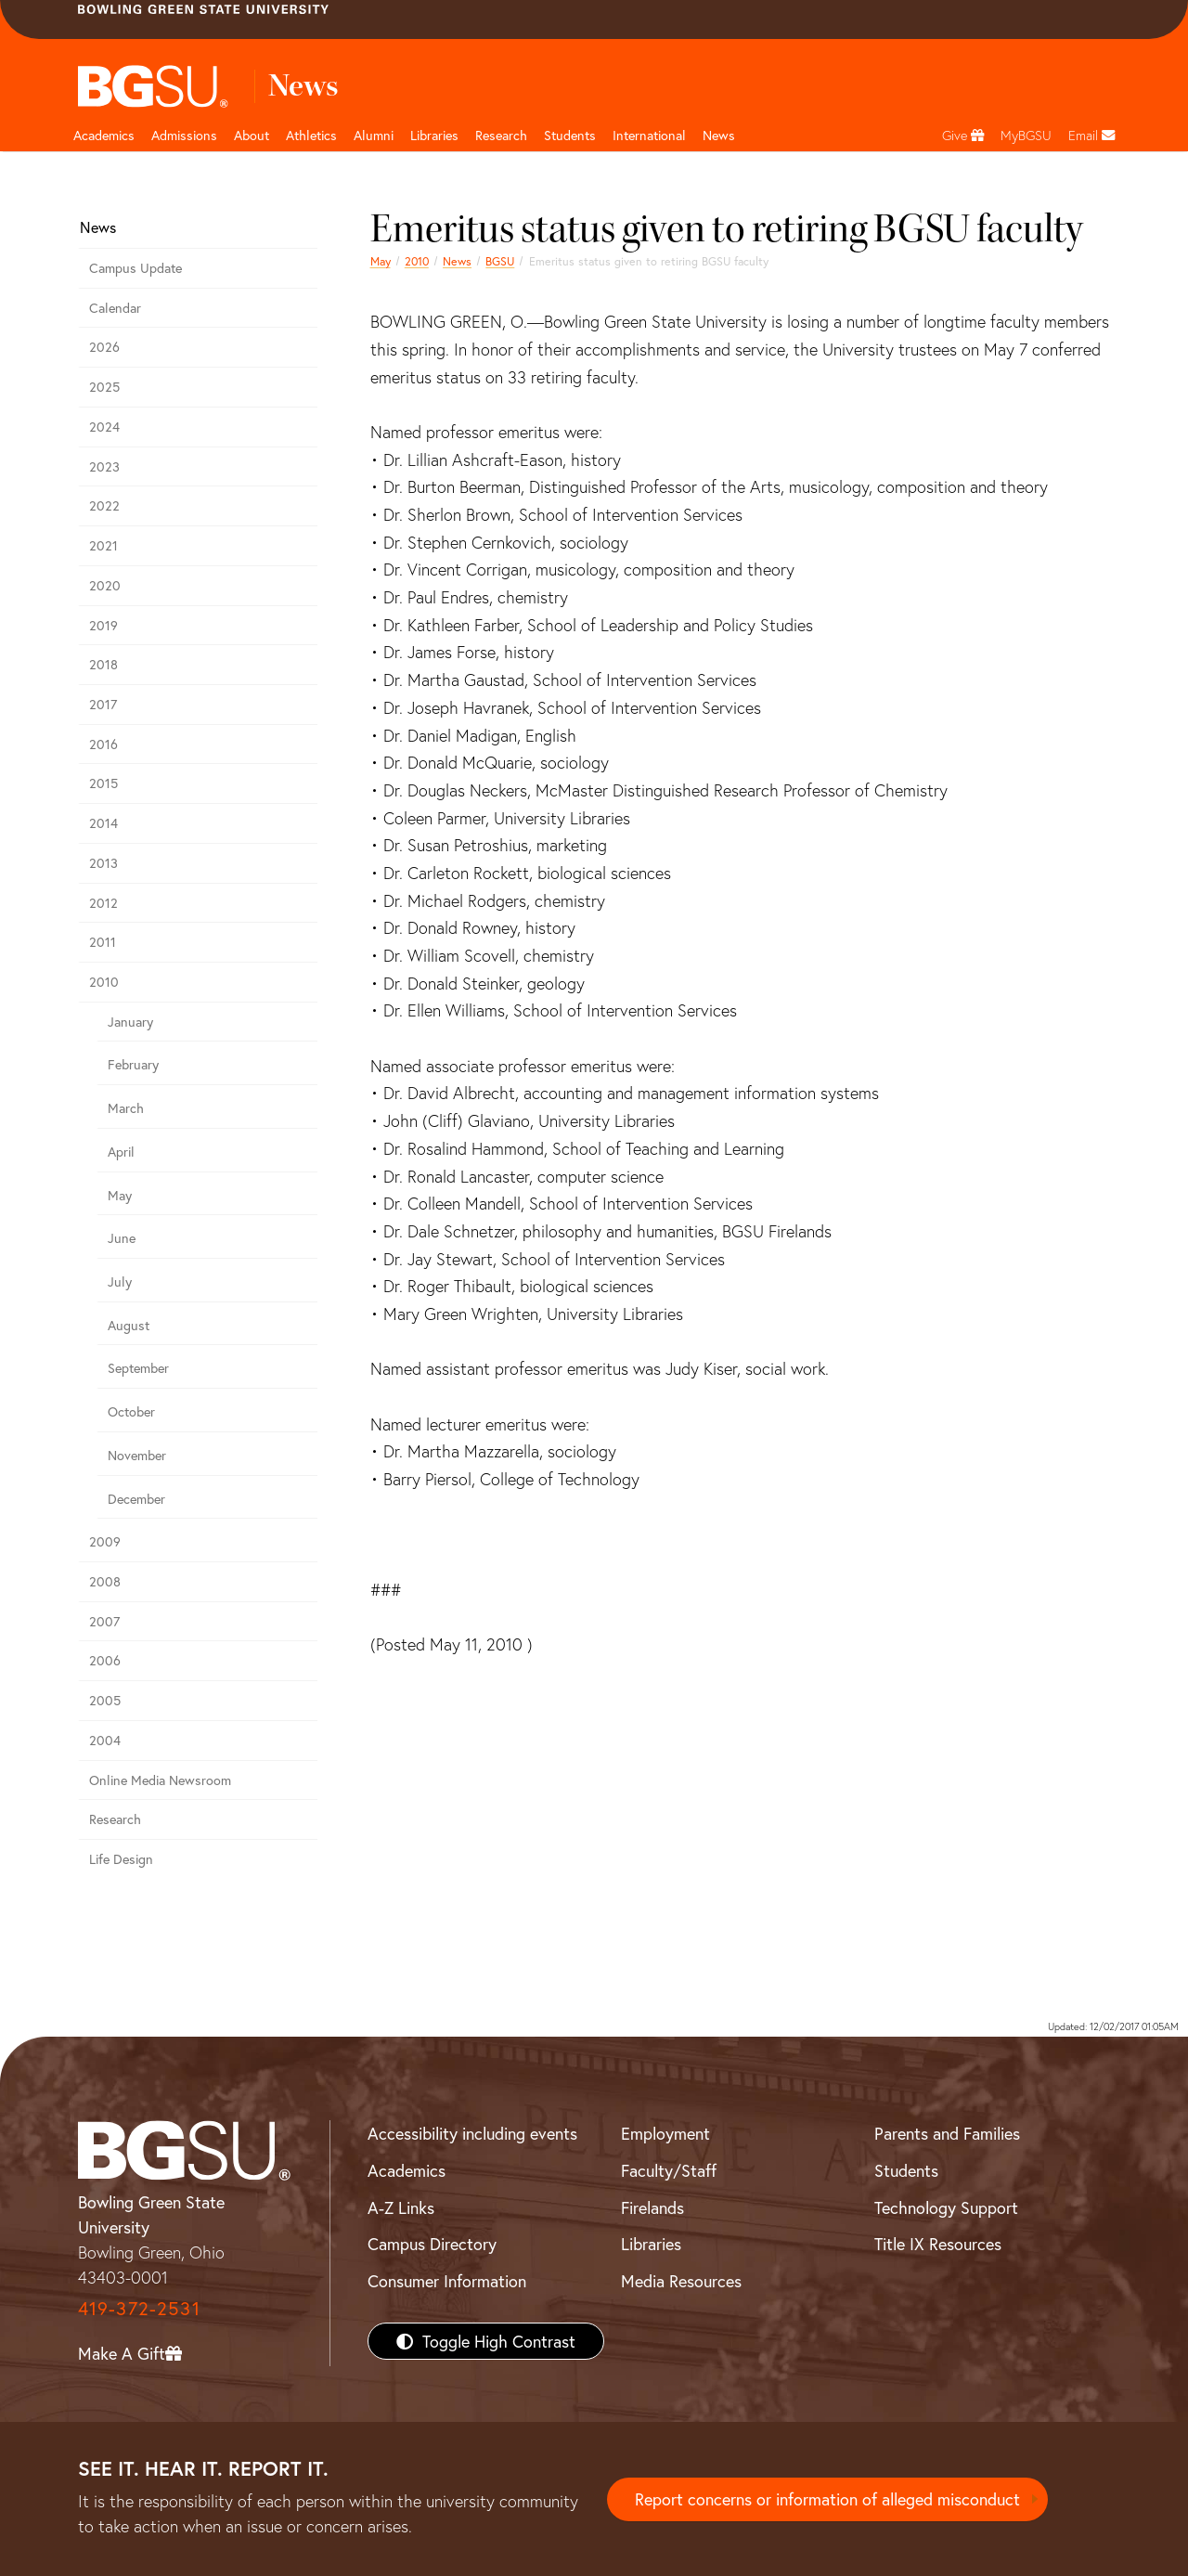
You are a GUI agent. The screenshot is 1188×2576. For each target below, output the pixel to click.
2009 (105, 1541)
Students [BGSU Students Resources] (906, 2170)
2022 (104, 505)
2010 (417, 260)
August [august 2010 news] (128, 1325)
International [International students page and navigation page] (649, 135)
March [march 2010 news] (126, 1108)
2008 (105, 1581)
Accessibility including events (472, 2133)
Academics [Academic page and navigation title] (104, 135)
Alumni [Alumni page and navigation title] (374, 135)
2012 (103, 903)
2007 (104, 1621)
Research (115, 1819)
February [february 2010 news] (133, 1064)
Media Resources (681, 2281)
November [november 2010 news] (137, 1455)
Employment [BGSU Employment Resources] (665, 2133)
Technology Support (946, 2207)
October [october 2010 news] (131, 1411)
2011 (102, 942)
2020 (105, 585)
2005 (105, 1700)
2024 (104, 426)
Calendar (115, 308)
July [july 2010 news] (120, 1281)
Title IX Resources (937, 2244)
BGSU (499, 260)
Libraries (434, 135)
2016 (103, 744)
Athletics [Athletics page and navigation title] (311, 135)
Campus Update (135, 268)
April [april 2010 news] (121, 1151)
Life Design (121, 1859)
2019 (103, 625)
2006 (105, 1660)
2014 (103, 823)
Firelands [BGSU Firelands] (652, 2207)
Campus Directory (432, 2244)
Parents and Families (947, 2133)
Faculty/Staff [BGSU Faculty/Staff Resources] (669, 2170)
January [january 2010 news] (130, 1021)
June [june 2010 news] (122, 1238)
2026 (104, 347)
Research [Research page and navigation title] (501, 135)
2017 (103, 704)
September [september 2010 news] (138, 1368)
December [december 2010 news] (136, 1499)
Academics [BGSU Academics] (407, 2170)
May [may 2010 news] (380, 260)
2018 (103, 664)
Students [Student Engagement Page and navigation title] (570, 135)
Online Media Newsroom (160, 1780)
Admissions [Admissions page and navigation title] (184, 135)
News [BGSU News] (719, 135)
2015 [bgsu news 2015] (103, 783)
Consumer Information (447, 2281)
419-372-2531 (139, 2308)
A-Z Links (401, 2207)
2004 (105, 1740)
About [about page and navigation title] (251, 135)
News (457, 260)
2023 (104, 466)
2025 (104, 386)
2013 (103, 863)
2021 (103, 545)
